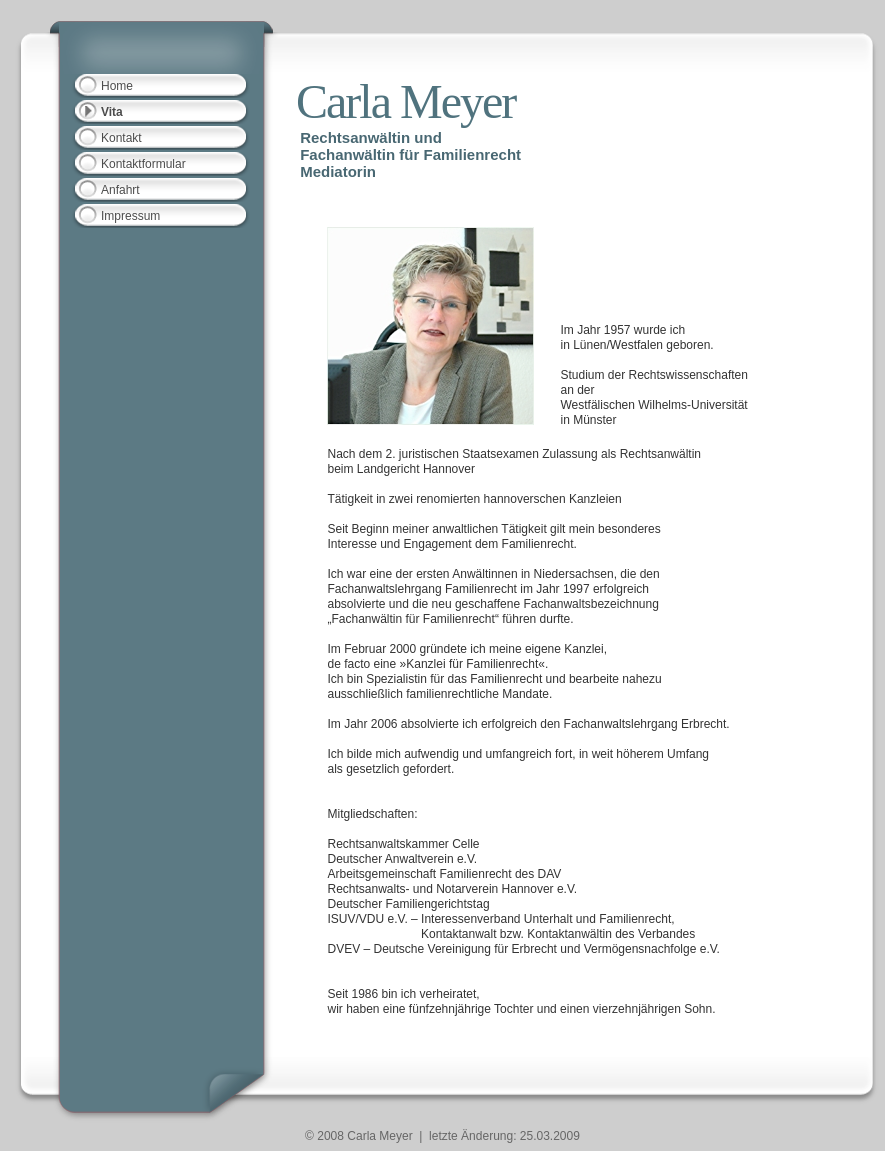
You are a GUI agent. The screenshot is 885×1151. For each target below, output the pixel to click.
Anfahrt (120, 190)
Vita (112, 112)
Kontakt (121, 138)
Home (117, 86)
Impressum (130, 216)
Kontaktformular (143, 164)
